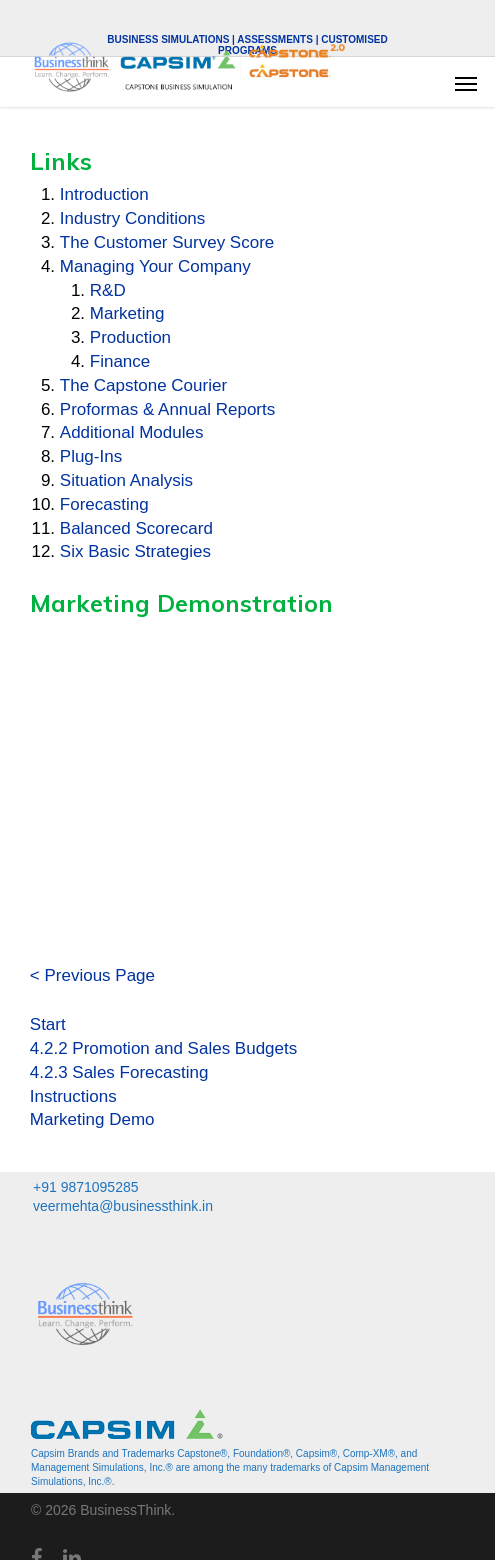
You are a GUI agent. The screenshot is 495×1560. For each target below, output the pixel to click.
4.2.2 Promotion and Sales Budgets (163, 1048)
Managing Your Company (155, 266)
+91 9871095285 (86, 1187)
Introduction (104, 194)
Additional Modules (132, 432)
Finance (120, 361)
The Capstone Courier (143, 385)
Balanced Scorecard (136, 528)
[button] (466, 83)
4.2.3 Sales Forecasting (119, 1072)
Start (48, 1024)
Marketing (127, 313)
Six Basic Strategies (135, 551)
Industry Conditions (133, 218)
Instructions (73, 1096)
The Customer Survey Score (167, 242)
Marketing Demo (92, 1119)
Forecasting (104, 504)
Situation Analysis (126, 480)
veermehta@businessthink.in (123, 1206)
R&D (108, 290)
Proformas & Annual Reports (167, 409)
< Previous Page (92, 975)
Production (130, 337)
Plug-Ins (91, 456)
